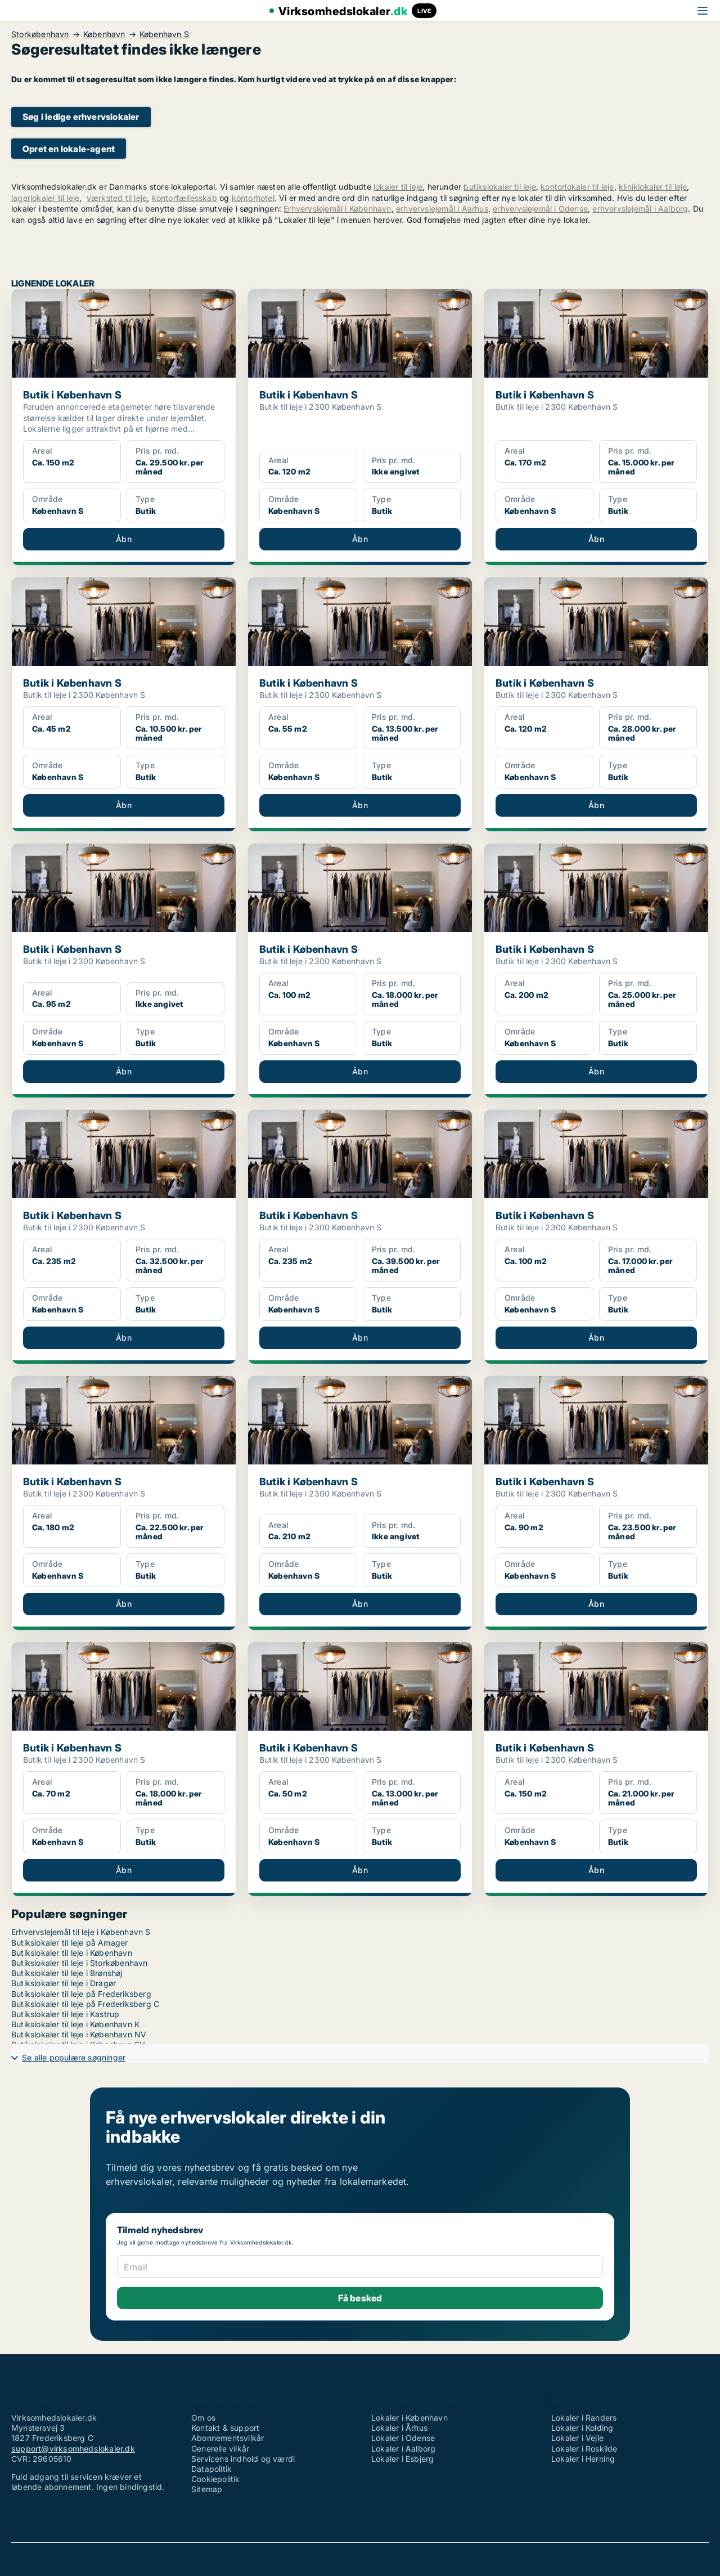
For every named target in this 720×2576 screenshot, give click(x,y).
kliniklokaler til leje (653, 186)
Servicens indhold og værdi (243, 2458)
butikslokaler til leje (500, 186)
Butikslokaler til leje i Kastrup (65, 2014)
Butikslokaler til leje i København (71, 1952)
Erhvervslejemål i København (337, 208)
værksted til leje (117, 198)
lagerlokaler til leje (45, 198)
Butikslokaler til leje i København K (75, 2024)
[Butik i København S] (124, 427)
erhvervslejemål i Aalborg (640, 208)
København (104, 34)
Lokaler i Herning (583, 2458)
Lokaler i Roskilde (584, 2448)
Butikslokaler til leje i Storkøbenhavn (79, 1963)
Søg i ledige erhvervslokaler (81, 116)
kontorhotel (253, 198)
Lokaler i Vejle (577, 2438)
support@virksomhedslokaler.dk (73, 2448)
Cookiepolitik (215, 2479)
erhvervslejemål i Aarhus (442, 208)
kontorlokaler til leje (577, 186)
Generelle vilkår (220, 2448)
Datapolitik (211, 2469)
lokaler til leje (398, 186)
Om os (203, 2417)
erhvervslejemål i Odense (540, 208)
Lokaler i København (409, 2417)
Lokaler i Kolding (582, 2427)
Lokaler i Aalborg (403, 2448)
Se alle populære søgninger (73, 2057)
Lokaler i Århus (399, 2427)
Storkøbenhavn (40, 34)
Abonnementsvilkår (227, 2438)
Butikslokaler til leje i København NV (78, 2034)
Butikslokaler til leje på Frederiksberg (81, 1994)
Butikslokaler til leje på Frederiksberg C (85, 2004)
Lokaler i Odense (403, 2438)
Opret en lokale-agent (68, 149)
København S (164, 34)
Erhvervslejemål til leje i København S (81, 1932)
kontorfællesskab (184, 198)
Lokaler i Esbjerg (402, 2458)
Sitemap (206, 2489)
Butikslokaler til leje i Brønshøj (67, 1973)
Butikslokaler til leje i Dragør (63, 1983)
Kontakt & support (225, 2427)
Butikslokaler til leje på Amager (69, 1942)
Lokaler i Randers (583, 2417)
